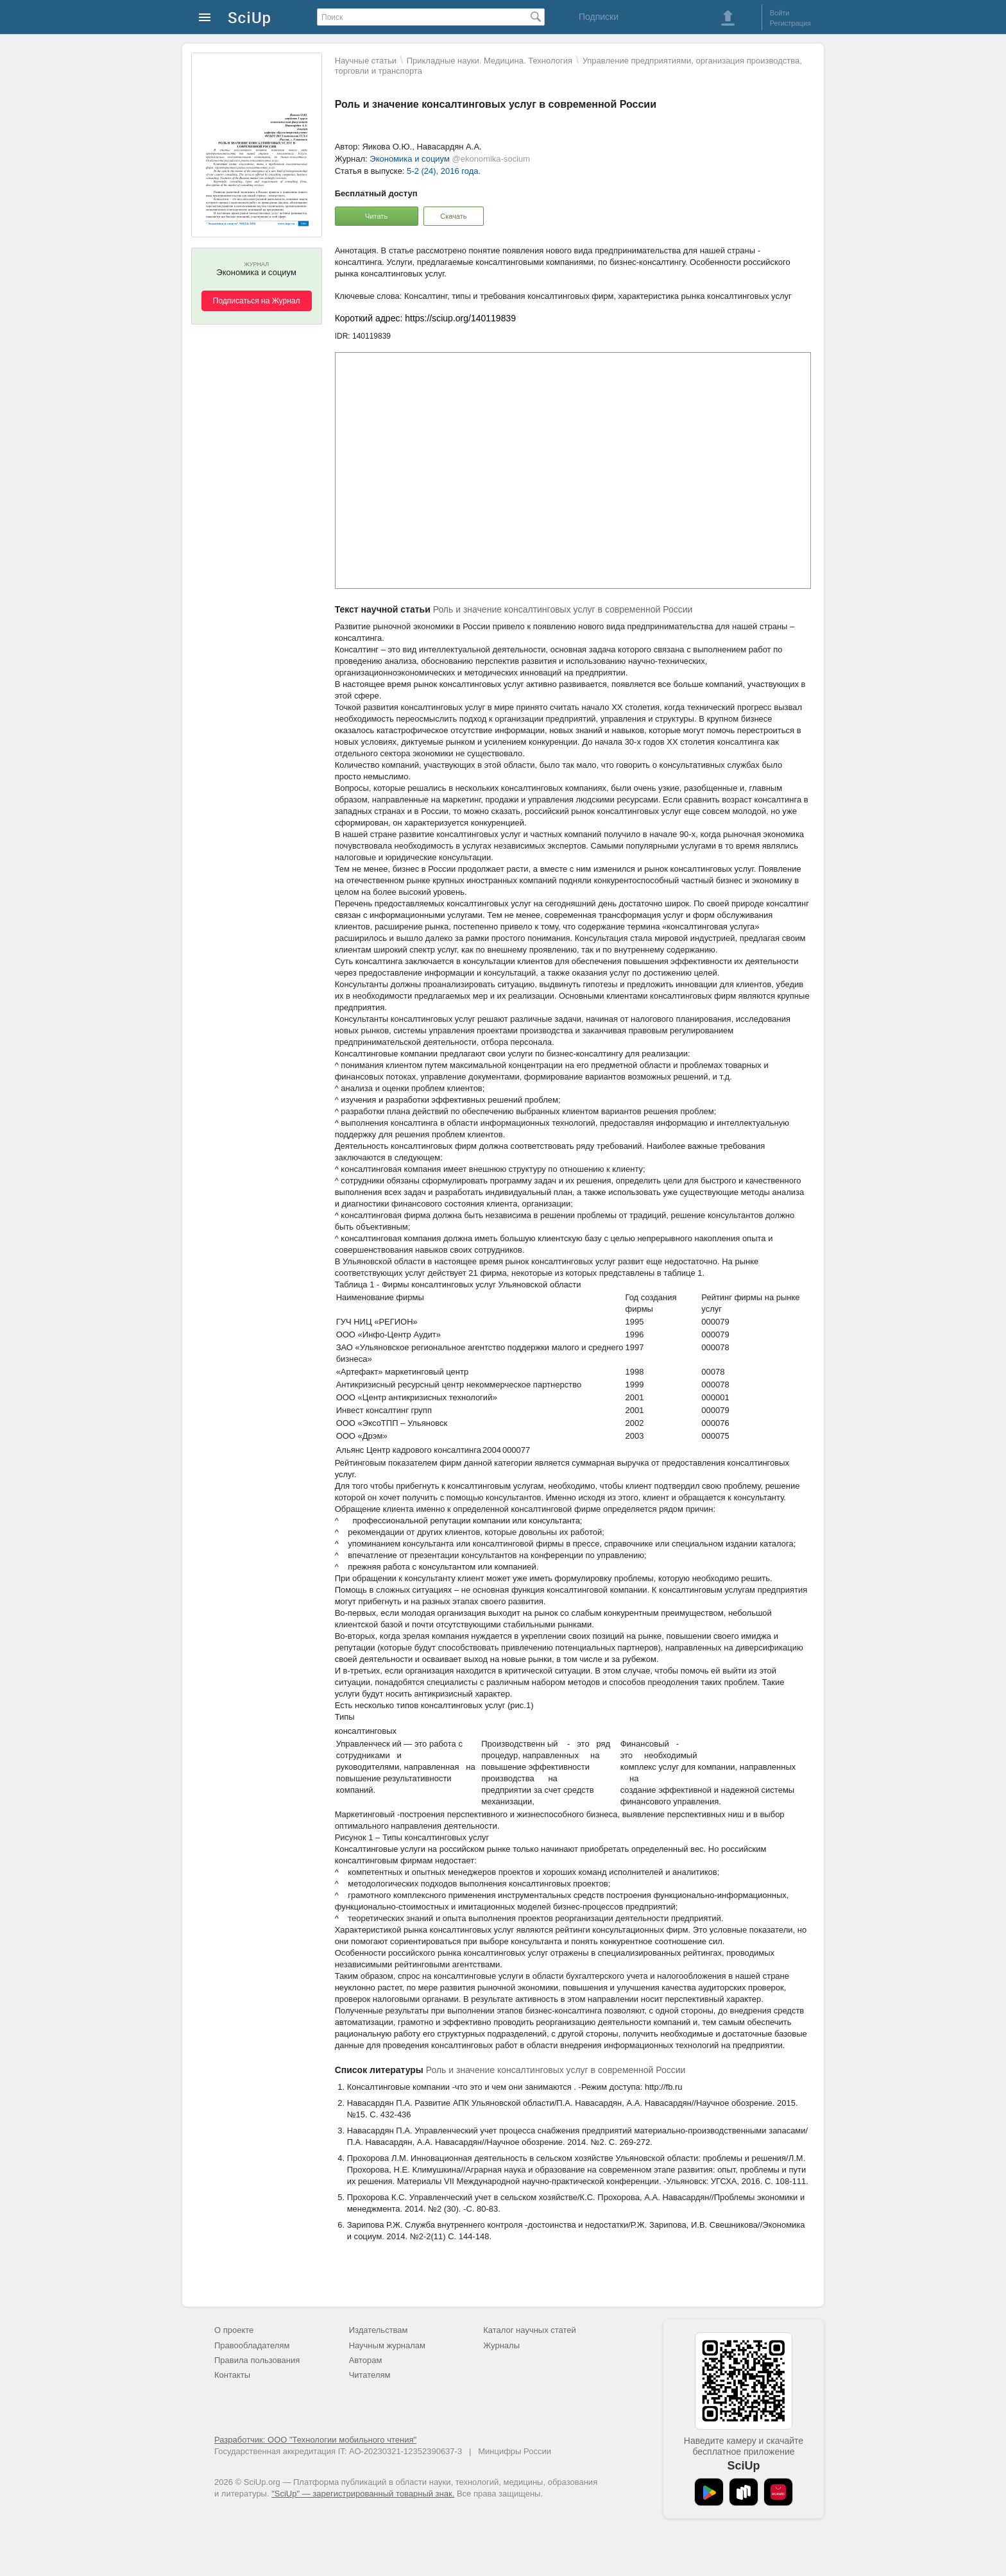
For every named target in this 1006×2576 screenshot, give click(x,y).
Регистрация (790, 23)
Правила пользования (257, 2360)
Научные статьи (365, 60)
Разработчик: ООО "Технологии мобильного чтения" (315, 2440)
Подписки (598, 17)
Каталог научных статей (529, 2330)
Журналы (501, 2345)
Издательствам (378, 2330)
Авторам (365, 2360)
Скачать (453, 216)
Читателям (370, 2375)
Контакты (232, 2375)
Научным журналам (387, 2345)
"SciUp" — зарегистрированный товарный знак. (362, 2493)
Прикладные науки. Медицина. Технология (489, 60)
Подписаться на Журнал (256, 300)
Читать (376, 216)
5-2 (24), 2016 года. (444, 171)
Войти (780, 13)
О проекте (233, 2330)
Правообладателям (251, 2345)
